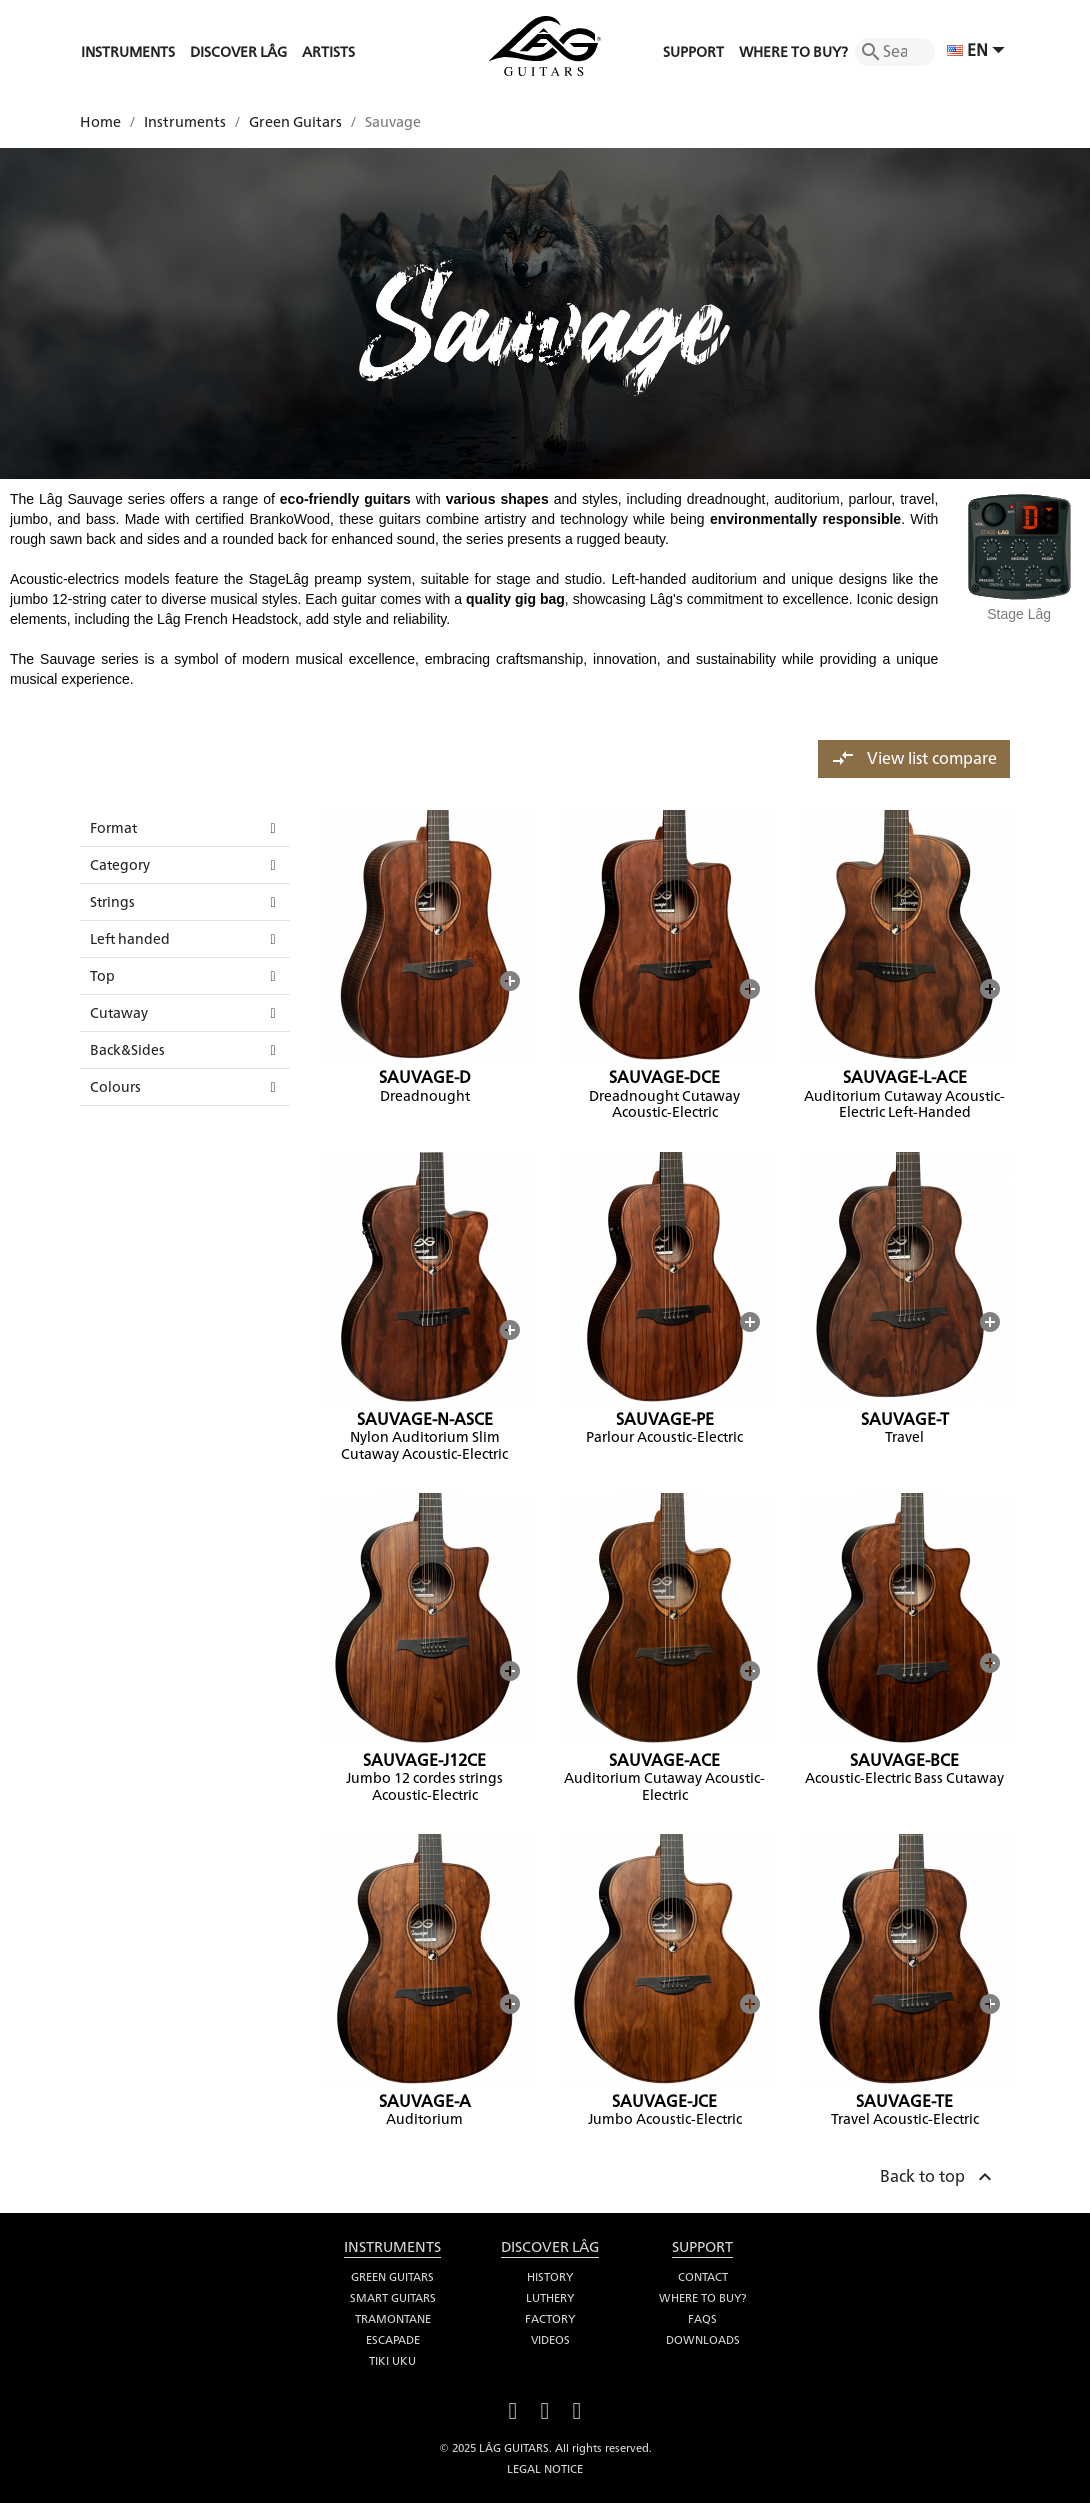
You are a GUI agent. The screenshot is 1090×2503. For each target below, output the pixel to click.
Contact (703, 2277)
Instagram (577, 2408)
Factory (550, 2319)
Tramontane (393, 2319)
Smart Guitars (393, 2298)
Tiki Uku (392, 2361)
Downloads (703, 2340)
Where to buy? (702, 2298)
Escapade (393, 2340)
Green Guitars (392, 2277)
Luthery (550, 2298)
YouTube (545, 2408)
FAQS (702, 2319)
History (550, 2277)
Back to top (938, 2174)
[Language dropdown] (978, 52)
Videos (550, 2340)
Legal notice (545, 2469)
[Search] (895, 52)
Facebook (513, 2408)
